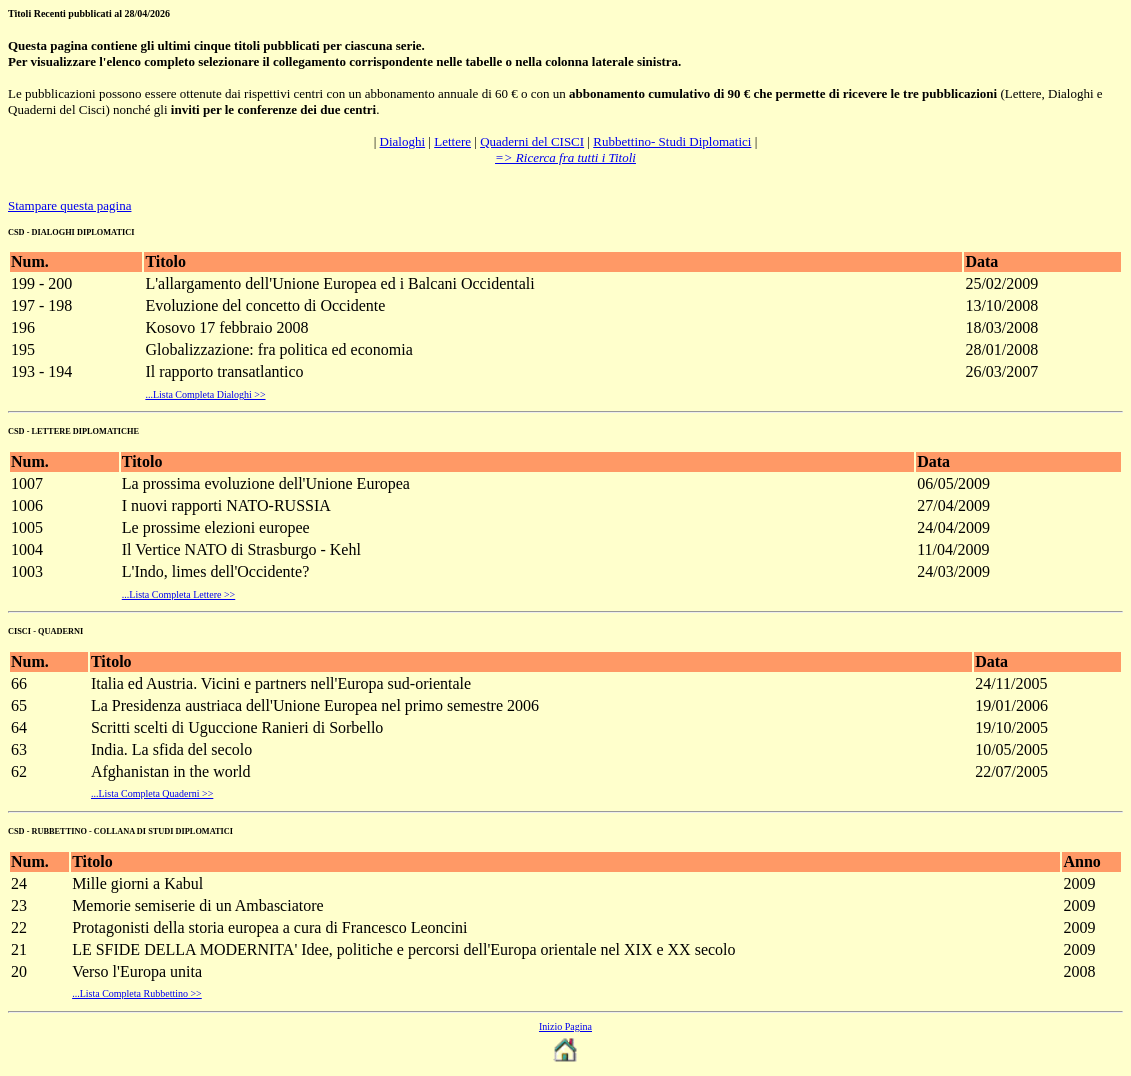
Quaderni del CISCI (532, 141)
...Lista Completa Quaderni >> (152, 793)
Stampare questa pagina (69, 205)
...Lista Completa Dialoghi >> (205, 394)
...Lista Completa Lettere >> (178, 594)
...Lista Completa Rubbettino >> (137, 993)
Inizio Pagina (565, 1026)
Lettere (452, 141)
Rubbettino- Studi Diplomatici (672, 141)
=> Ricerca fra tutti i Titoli (565, 157)
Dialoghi (403, 141)
